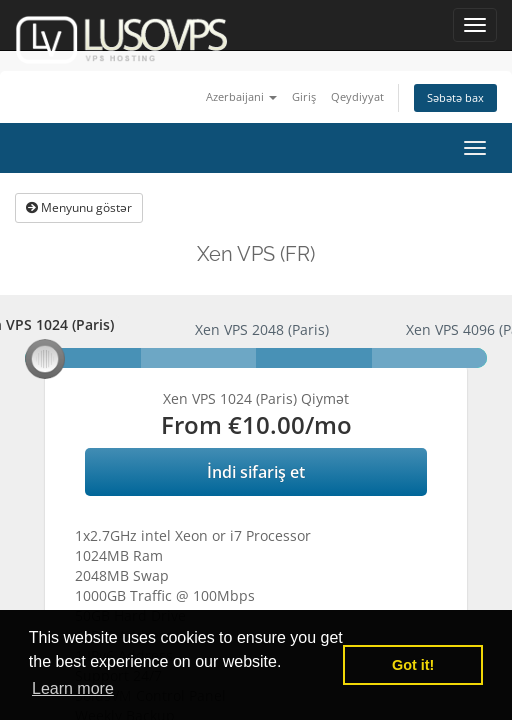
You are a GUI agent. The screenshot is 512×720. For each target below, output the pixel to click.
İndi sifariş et (256, 472)
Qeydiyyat (357, 96)
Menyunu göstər (79, 207)
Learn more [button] (73, 688)
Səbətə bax (455, 97)
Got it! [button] (413, 665)
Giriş (304, 96)
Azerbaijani (241, 96)
